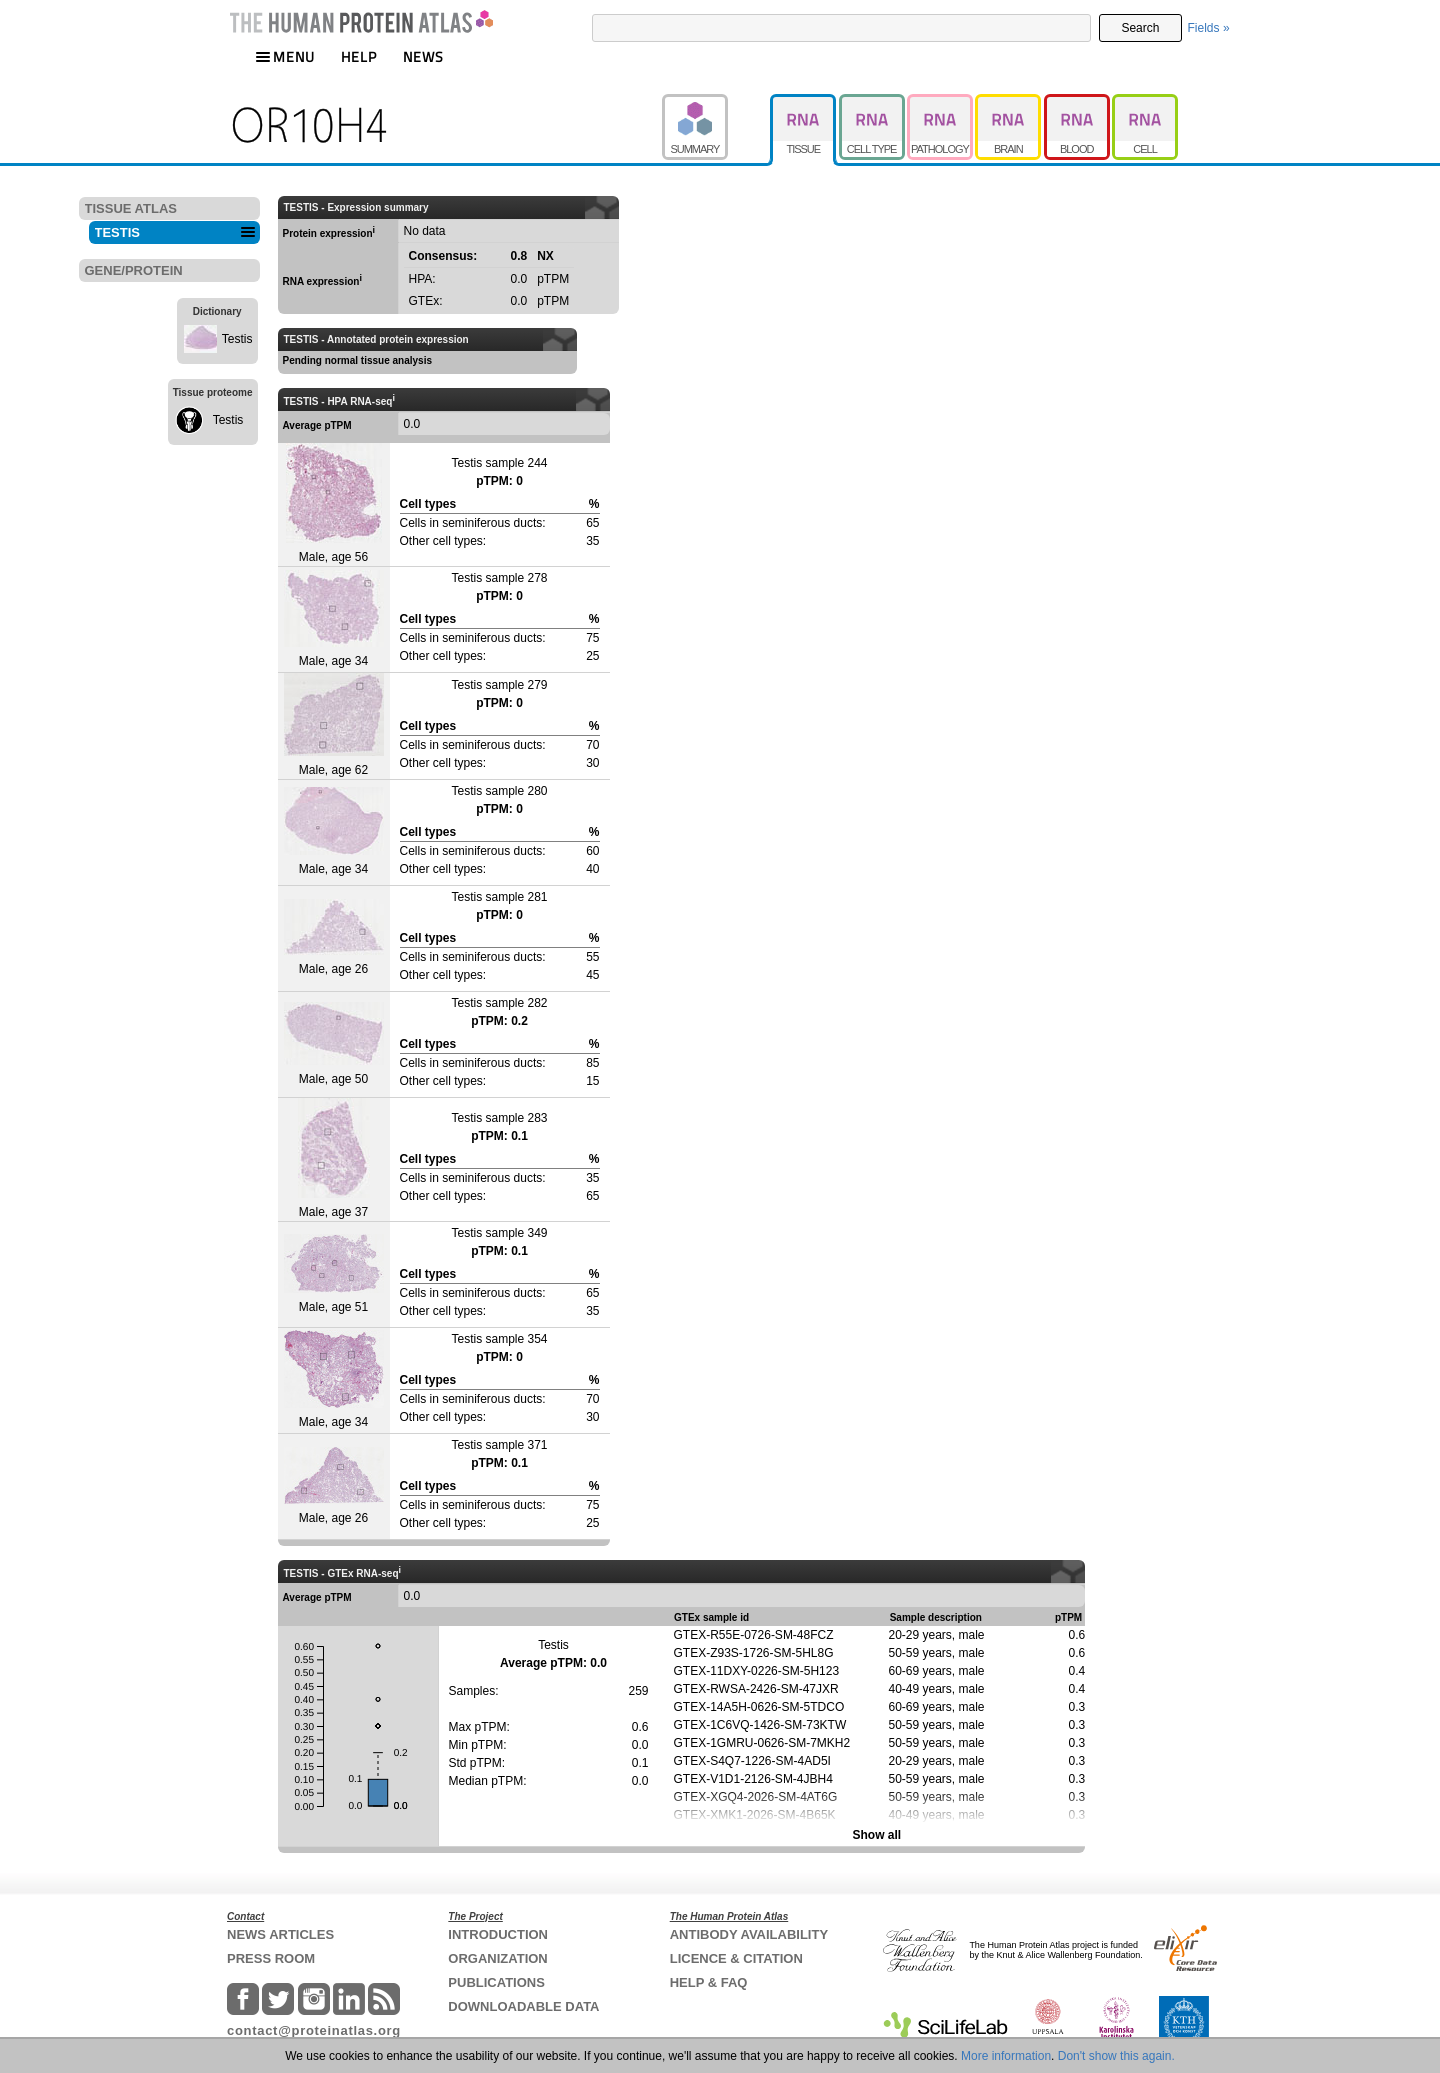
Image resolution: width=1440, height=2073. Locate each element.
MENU (285, 56)
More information (1006, 2056)
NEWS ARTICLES (280, 1934)
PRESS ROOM (271, 1958)
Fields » (1209, 28)
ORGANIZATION (497, 1958)
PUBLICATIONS (496, 1982)
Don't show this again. (1116, 2056)
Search (1140, 28)
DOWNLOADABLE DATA (523, 2006)
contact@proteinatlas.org (314, 2030)
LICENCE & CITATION (736, 1958)
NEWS (423, 56)
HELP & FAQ (709, 1982)
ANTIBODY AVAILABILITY (749, 1934)
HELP (359, 56)
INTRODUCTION (498, 1934)
